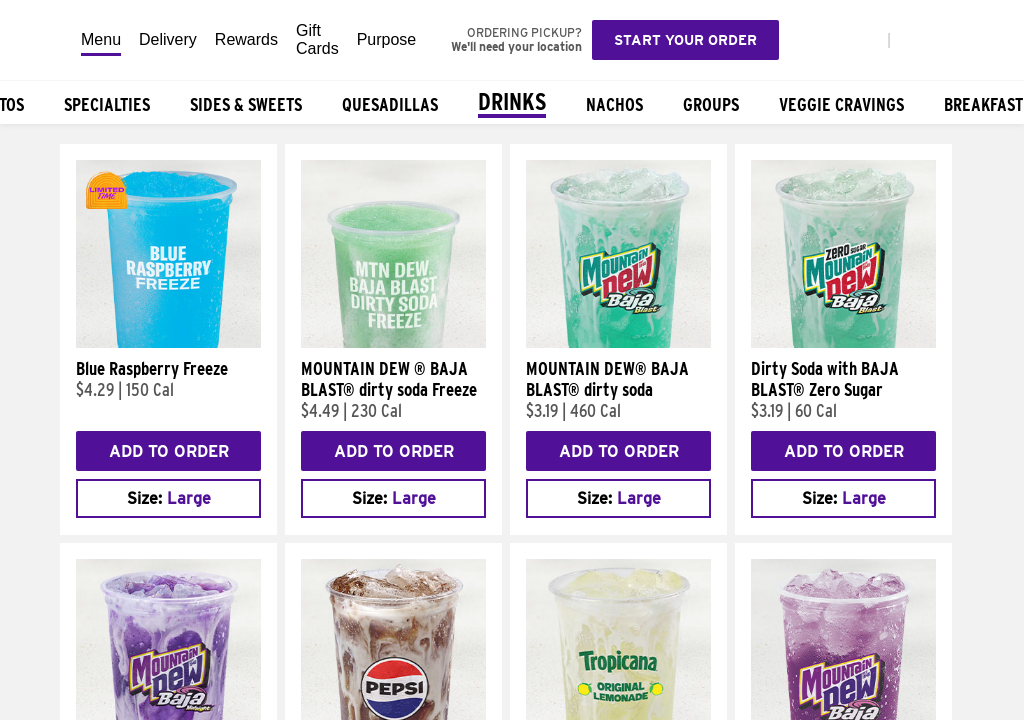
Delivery (168, 39)
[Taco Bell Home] (41, 40)
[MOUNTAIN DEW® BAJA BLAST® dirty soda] (618, 343)
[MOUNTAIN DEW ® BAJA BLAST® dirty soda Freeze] (393, 343)
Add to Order (169, 451)
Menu (101, 39)
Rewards (246, 39)
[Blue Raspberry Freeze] (168, 343)
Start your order (685, 40)
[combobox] (168, 498)
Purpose (387, 39)
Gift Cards (317, 39)
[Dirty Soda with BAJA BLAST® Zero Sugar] (843, 343)
